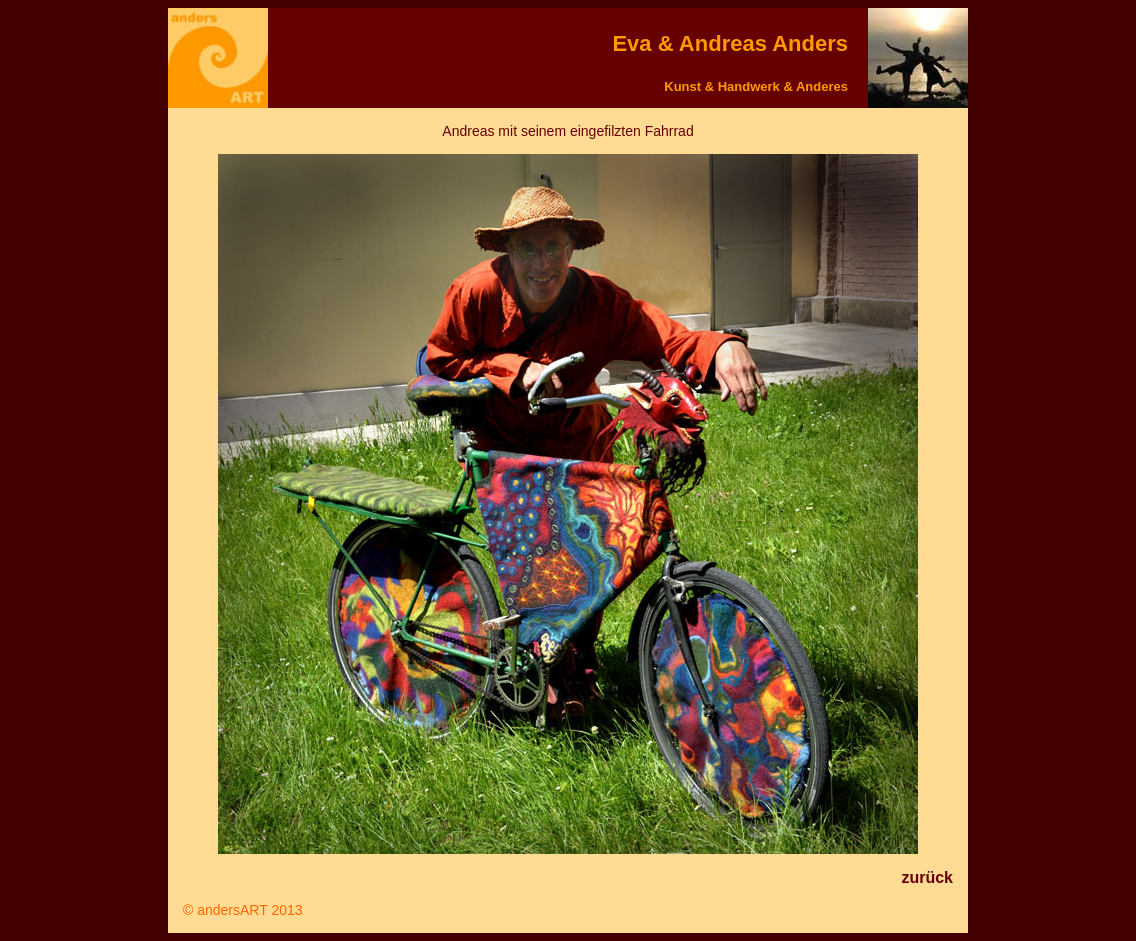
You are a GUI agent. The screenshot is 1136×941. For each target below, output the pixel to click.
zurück (927, 877)
